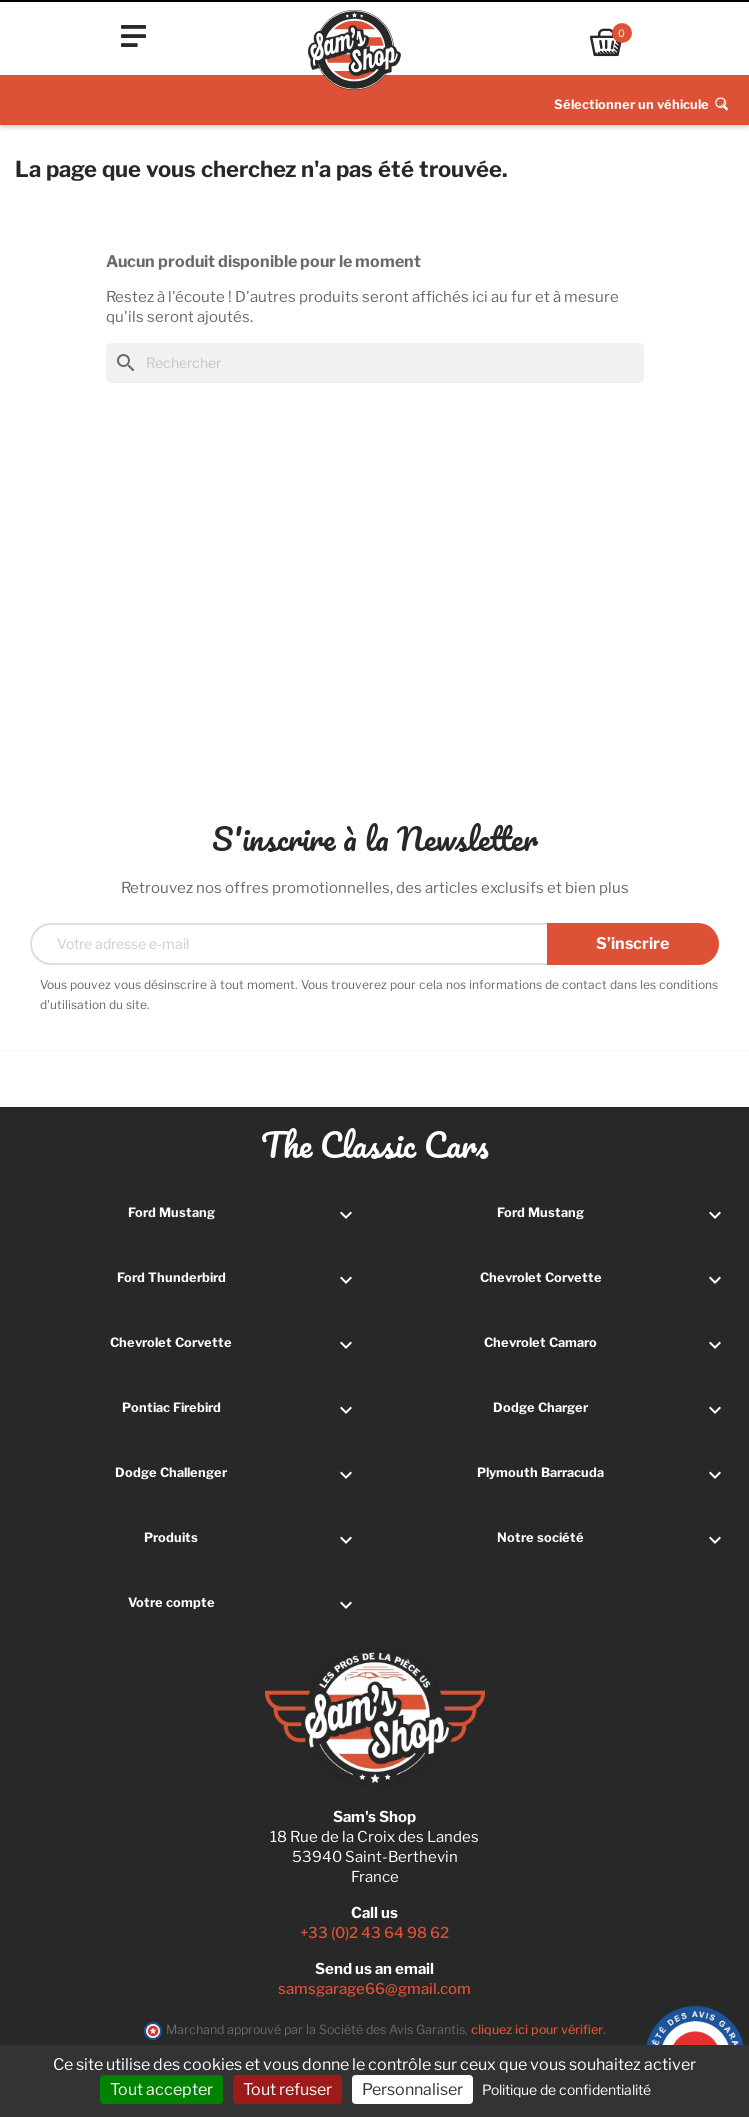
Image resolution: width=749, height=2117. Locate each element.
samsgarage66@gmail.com (374, 1989)
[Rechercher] (375, 363)
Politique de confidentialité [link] (566, 2089)
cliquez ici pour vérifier (537, 2029)
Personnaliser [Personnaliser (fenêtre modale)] (412, 2089)
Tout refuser (287, 2089)
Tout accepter (161, 2089)
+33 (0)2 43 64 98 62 (374, 1933)
